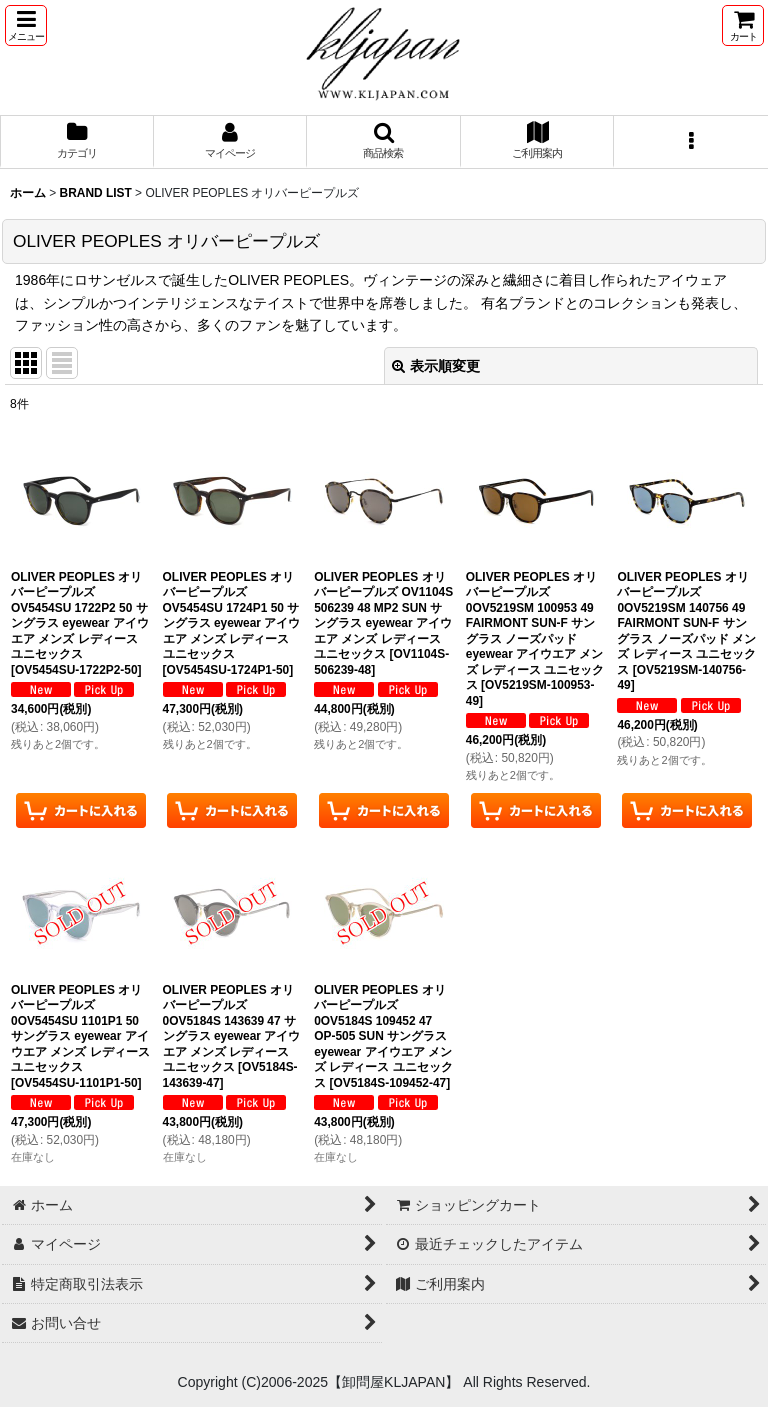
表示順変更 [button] (436, 366)
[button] (26, 25)
